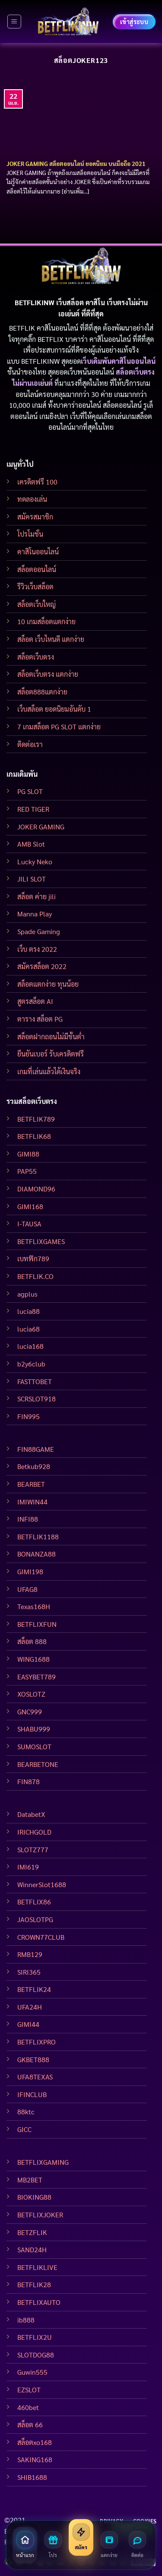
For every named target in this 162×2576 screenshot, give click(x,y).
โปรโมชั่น (30, 533)
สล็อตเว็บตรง (35, 656)
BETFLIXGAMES (41, 1241)
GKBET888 (33, 2059)
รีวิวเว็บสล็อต (35, 586)
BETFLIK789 (36, 1118)
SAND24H (32, 2249)
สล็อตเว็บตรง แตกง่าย (47, 673)
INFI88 (27, 1518)
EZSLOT (29, 2389)
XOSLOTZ (31, 1693)
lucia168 (30, 1346)
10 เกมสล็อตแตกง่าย (46, 621)
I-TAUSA (29, 1223)
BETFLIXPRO (36, 2041)
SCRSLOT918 (36, 1398)
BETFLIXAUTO (38, 2302)
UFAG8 (27, 1589)
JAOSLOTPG (35, 1919)
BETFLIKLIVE (37, 2267)
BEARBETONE (37, 1764)
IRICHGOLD (34, 1831)
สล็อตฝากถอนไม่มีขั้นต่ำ (51, 1036)
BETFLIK (22, 327)
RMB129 (29, 1954)
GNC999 (29, 1711)
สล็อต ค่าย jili (36, 896)
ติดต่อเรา (30, 744)
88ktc (26, 2111)
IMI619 (28, 1866)
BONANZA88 (36, 1553)
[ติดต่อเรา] (137, 2545)
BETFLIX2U (34, 2337)
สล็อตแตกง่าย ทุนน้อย (48, 983)
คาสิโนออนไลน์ (38, 551)
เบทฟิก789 (33, 1258)
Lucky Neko (34, 861)
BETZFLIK (32, 2232)
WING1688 (33, 1658)
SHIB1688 (32, 2477)
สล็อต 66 (30, 2424)
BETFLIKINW (40, 361)
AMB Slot (31, 843)
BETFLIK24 (34, 1989)
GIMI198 (30, 1571)
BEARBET (31, 1483)
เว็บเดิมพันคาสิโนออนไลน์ (118, 361)
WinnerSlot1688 (41, 1884)
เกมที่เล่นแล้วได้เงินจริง (48, 1071)
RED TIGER (33, 808)
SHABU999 (33, 1728)
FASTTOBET (34, 1381)
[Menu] (14, 21)
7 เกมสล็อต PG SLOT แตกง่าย (59, 726)
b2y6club (31, 1363)
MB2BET (29, 2179)
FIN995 (28, 1416)
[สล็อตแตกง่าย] (109, 2545)
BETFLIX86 (34, 1901)
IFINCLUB (32, 2094)
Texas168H (33, 1606)
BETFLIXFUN (37, 1624)
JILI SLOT (31, 878)
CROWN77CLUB (40, 1936)
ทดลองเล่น (32, 498)
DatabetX (31, 1814)
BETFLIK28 (34, 2284)
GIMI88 (28, 1153)
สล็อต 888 (32, 1641)
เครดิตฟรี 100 (37, 481)
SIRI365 (29, 1971)
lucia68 (28, 1328)
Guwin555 (32, 2371)
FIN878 (28, 1781)
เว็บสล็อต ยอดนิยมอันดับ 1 (54, 708)
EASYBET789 (36, 1676)
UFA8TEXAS (35, 2076)
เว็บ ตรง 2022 (37, 948)
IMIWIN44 (32, 1501)
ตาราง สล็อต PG (40, 1018)
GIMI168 (30, 1206)
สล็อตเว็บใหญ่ (36, 604)
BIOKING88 (34, 2196)
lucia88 (28, 1311)
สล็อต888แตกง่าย (42, 691)
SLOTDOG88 (35, 2354)
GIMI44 (28, 2024)
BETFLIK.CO (35, 1276)
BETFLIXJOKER (40, 2214)
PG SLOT (30, 791)
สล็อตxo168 (34, 2442)
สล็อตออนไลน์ (36, 569)
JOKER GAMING (40, 826)
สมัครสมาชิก (35, 516)
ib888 (26, 2319)
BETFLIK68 (34, 1136)
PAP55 (27, 1170)
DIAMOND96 (36, 1188)
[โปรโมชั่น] (53, 2545)
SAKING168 (34, 2459)
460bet (28, 2407)
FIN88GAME (35, 1449)
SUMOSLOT (34, 1746)
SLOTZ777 (32, 1849)
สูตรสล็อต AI (35, 1001)
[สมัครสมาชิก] (81, 2537)
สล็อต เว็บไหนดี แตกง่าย (50, 639)
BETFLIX (51, 339)
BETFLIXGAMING (43, 2161)
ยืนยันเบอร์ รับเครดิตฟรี (50, 1053)
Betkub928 (33, 1466)
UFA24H (29, 2006)
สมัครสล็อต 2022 (42, 966)
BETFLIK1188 (38, 1536)
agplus (27, 1293)
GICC (24, 2129)
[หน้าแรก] (25, 2545)
